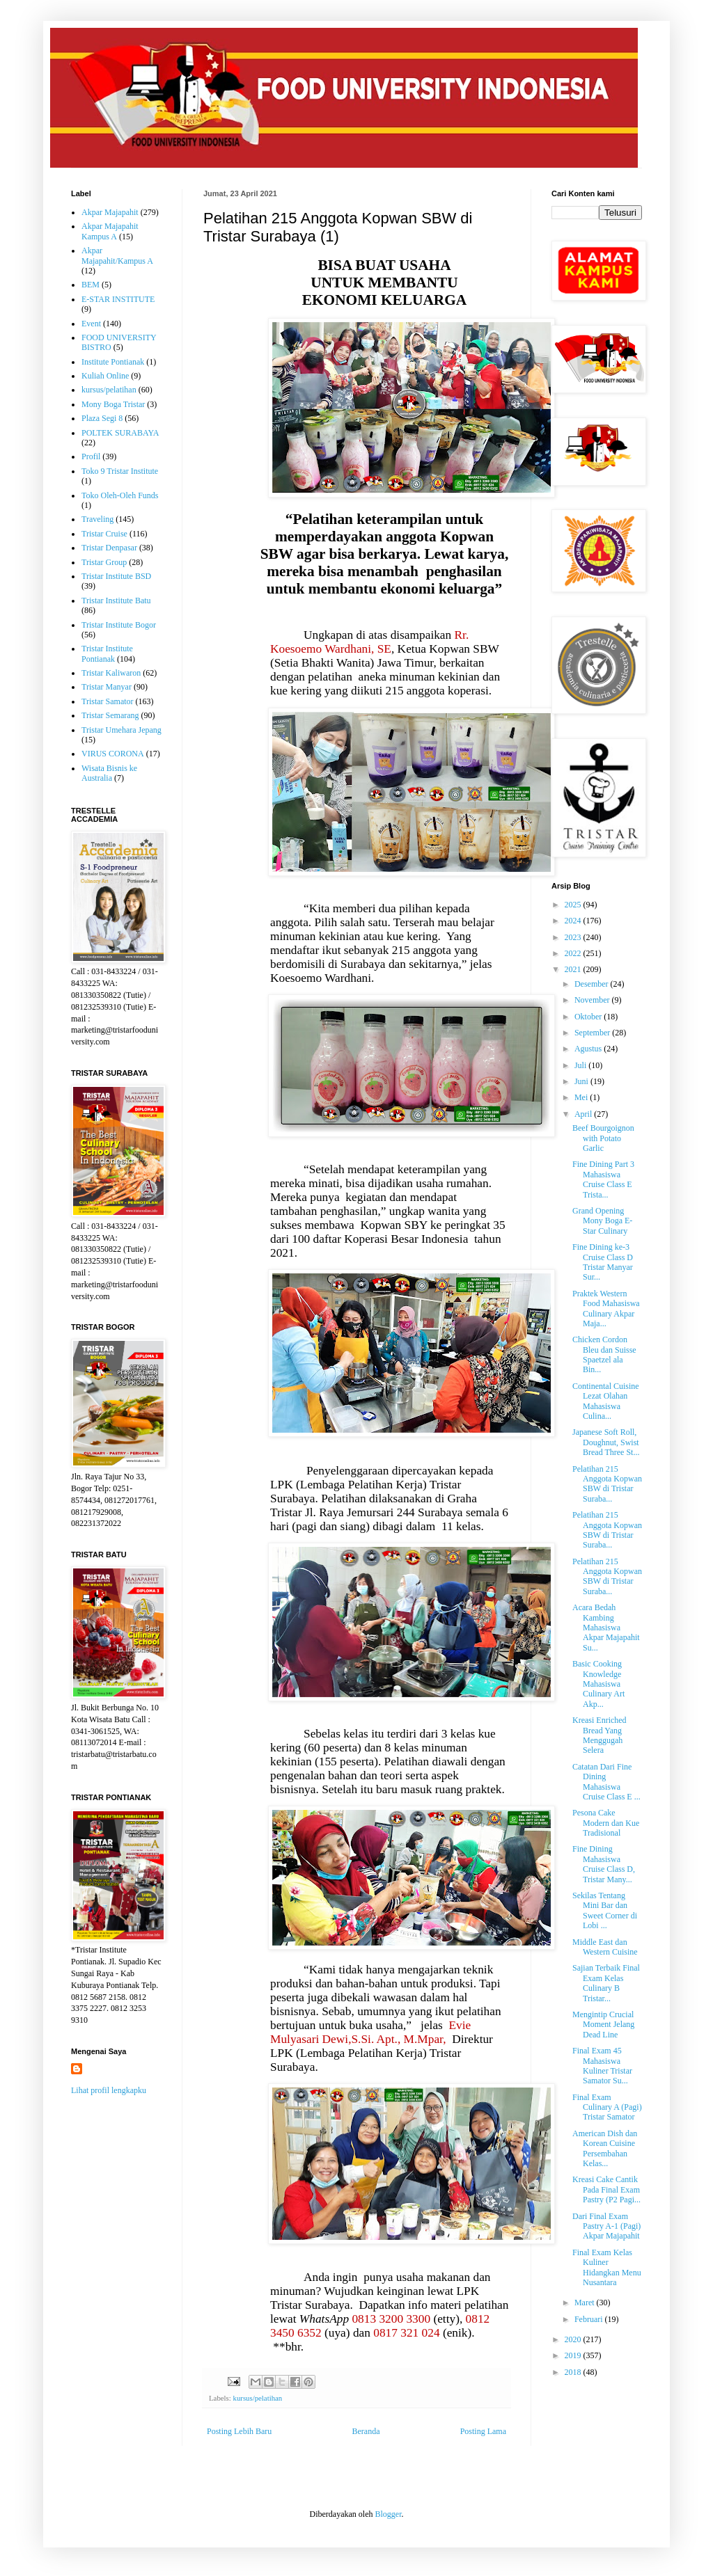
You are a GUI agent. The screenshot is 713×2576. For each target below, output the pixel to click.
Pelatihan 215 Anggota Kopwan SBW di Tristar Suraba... (607, 1484)
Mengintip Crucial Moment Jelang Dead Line (603, 2025)
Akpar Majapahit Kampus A (110, 231)
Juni (582, 1081)
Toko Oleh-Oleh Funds (119, 495)
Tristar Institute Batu (116, 600)
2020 (574, 2339)
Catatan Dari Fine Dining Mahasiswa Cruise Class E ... (606, 1782)
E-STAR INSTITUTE (118, 299)
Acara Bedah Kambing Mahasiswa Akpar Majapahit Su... (606, 1628)
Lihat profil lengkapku (108, 2090)
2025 (574, 904)
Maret (585, 2302)
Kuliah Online (105, 376)
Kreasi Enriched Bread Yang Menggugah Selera (599, 1735)
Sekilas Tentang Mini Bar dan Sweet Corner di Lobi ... (604, 1910)
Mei (582, 1097)
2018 (574, 2372)
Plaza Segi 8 (102, 418)
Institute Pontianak (112, 362)
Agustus (589, 1049)
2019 (574, 2355)
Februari (589, 2319)
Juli (581, 1065)
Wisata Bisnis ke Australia (109, 773)
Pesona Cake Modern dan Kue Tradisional (605, 1823)
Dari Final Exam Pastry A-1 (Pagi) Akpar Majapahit (606, 2226)
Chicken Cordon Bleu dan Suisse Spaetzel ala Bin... (604, 1354)
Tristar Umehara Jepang (121, 730)
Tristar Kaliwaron (111, 673)
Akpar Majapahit (110, 212)
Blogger (388, 2514)
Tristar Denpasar (109, 547)
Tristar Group (104, 562)
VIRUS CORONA (112, 753)
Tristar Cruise (104, 534)
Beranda (366, 2431)
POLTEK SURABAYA (120, 433)
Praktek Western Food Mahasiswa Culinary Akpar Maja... (606, 1308)
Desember (592, 984)
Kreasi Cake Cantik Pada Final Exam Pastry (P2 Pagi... (606, 2189)
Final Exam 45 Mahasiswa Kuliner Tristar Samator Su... (602, 2065)
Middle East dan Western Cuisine (605, 1947)
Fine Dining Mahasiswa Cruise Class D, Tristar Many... (603, 1864)
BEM (90, 284)
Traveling (97, 519)
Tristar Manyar (106, 687)
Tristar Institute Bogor (118, 625)
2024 (574, 920)
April (584, 1114)
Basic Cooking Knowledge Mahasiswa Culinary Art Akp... (598, 1684)
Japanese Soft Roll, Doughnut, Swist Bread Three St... (605, 1442)
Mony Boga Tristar (113, 404)
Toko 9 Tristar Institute (119, 471)
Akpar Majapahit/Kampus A (117, 255)
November (593, 1000)
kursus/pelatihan (257, 2398)
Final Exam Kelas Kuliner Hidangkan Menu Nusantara (606, 2267)
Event (91, 323)
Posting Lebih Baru (239, 2431)
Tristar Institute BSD (116, 576)
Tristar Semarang (110, 715)
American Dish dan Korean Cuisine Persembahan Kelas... (604, 2148)
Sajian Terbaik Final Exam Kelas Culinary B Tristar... (606, 1983)
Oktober (589, 1016)
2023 (574, 937)
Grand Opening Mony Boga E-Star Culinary (602, 1221)
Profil (90, 456)
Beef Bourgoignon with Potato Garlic (603, 1138)
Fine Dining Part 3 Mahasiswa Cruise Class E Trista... (603, 1179)
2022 (574, 953)
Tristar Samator (107, 701)
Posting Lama (483, 2431)
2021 (574, 969)
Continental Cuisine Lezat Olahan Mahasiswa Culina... (605, 1401)
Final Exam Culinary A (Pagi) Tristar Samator (607, 2107)
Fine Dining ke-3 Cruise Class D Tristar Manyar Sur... (602, 1262)
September (593, 1032)
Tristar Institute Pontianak (107, 653)
